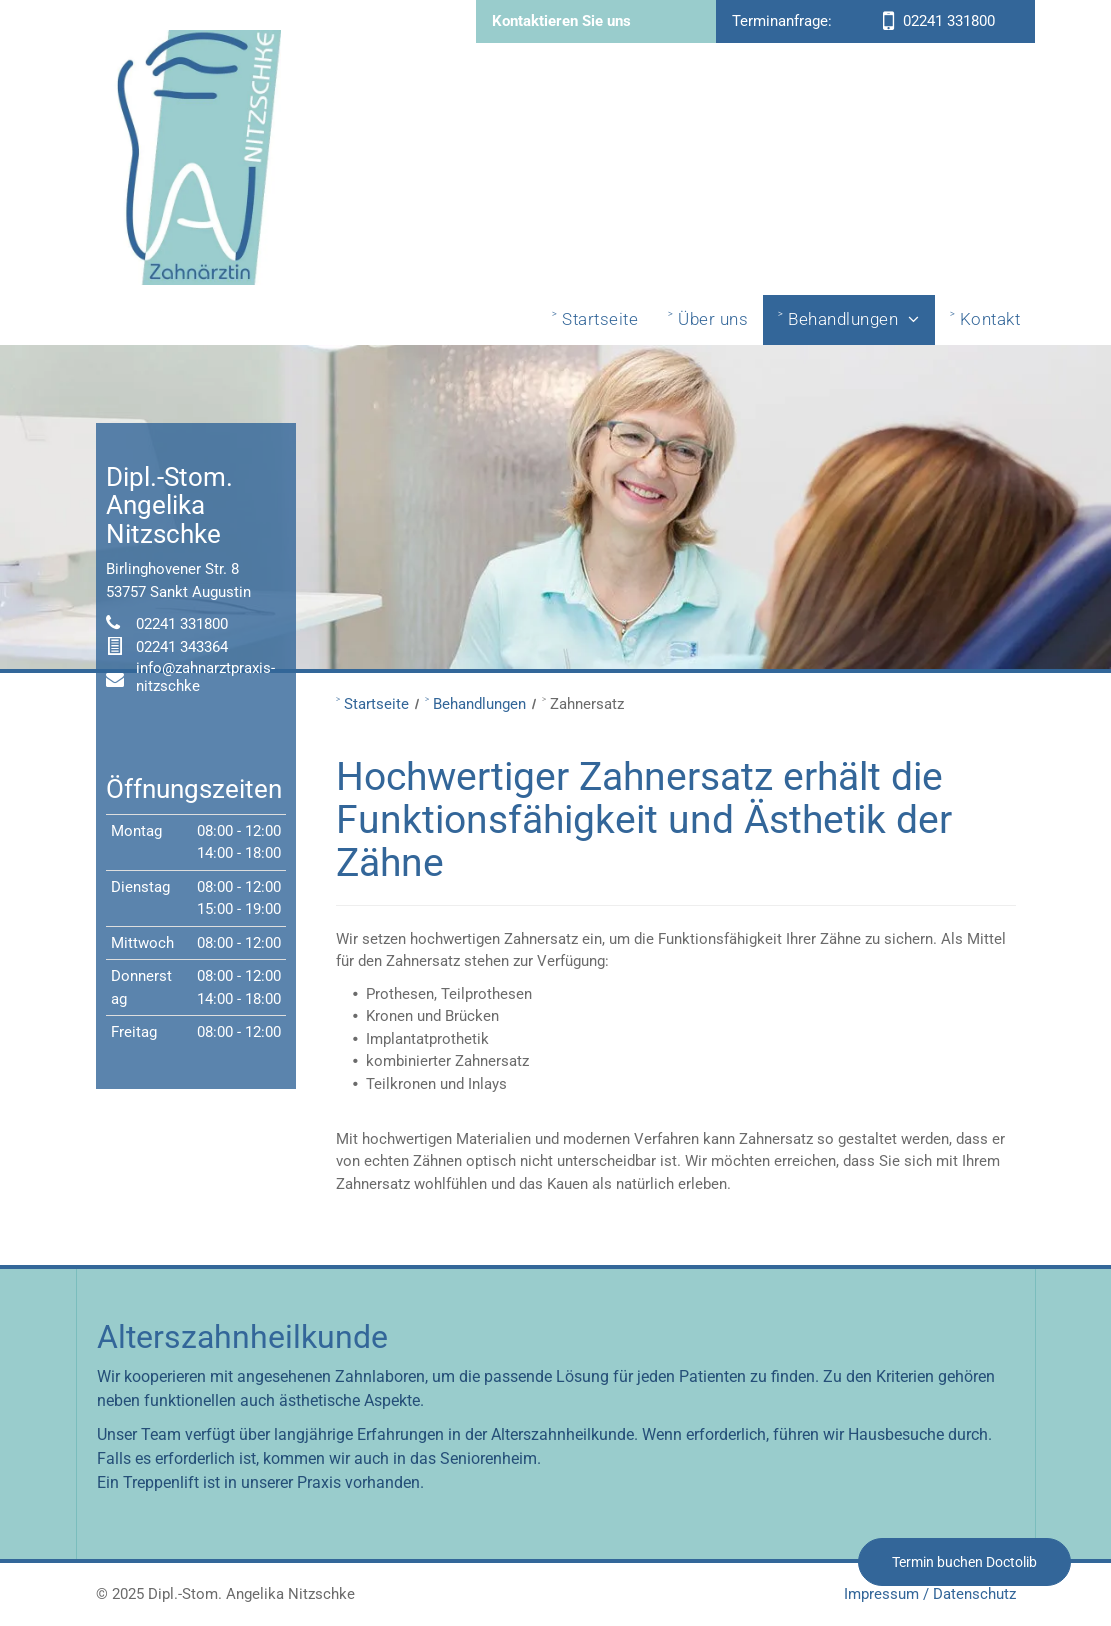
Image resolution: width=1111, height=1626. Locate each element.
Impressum (881, 1594)
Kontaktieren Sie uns (561, 21)
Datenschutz (974, 1594)
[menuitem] (595, 320)
